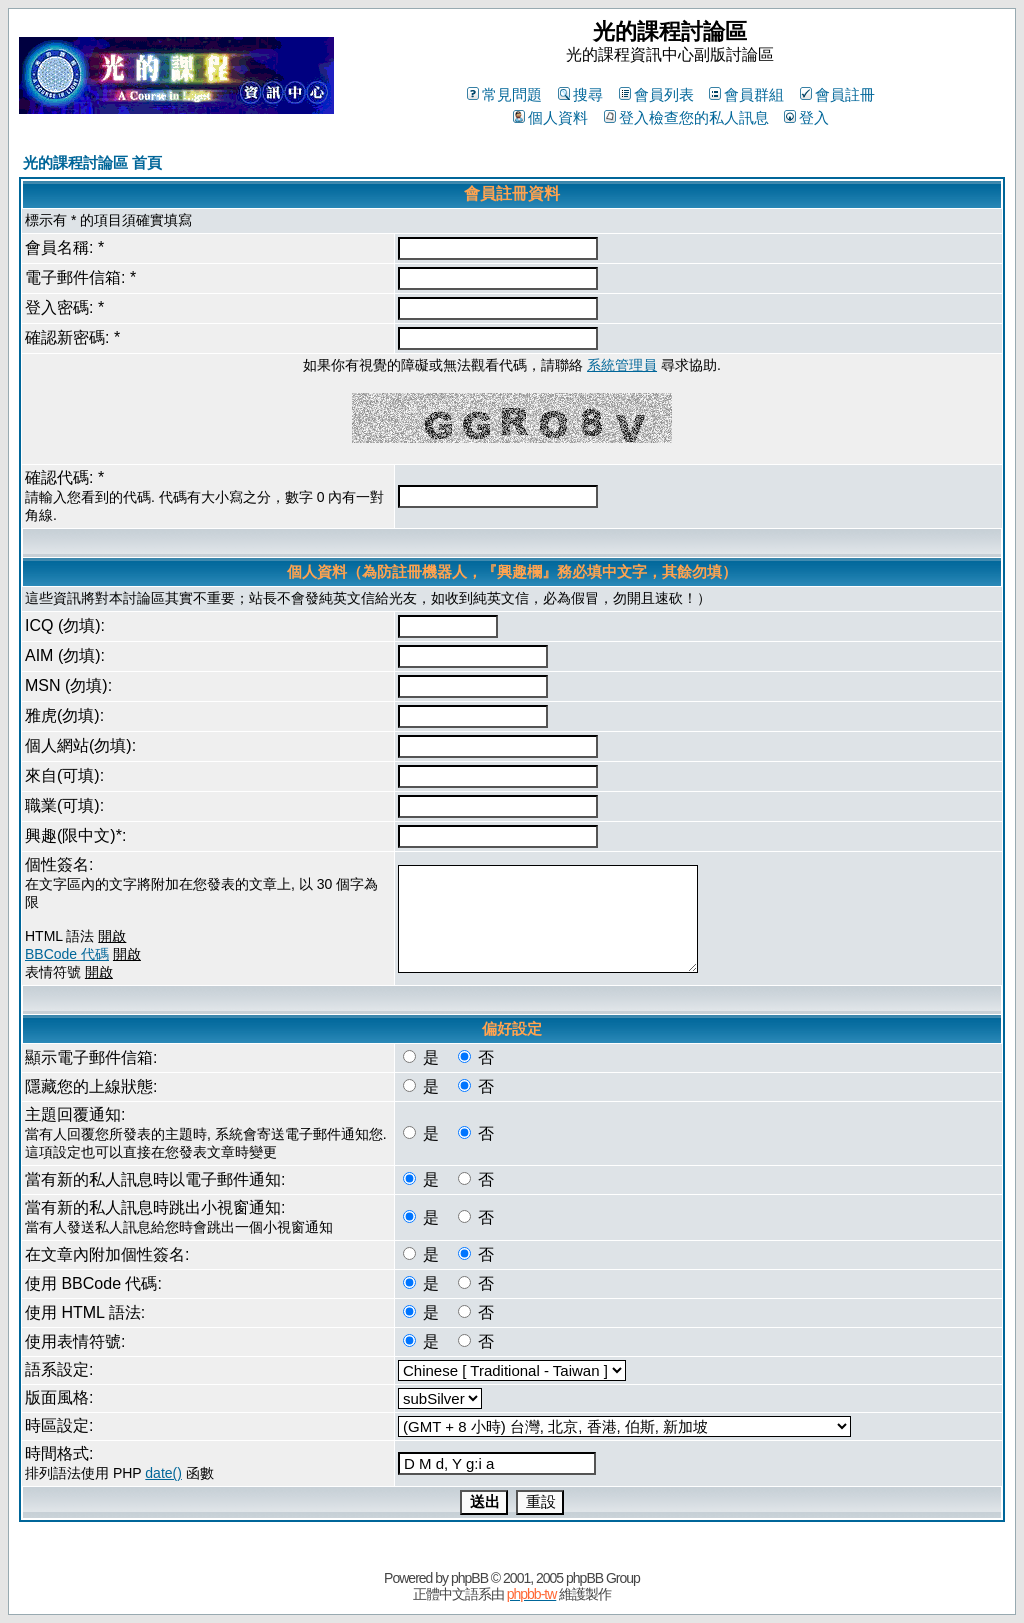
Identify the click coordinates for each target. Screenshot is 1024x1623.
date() (163, 1473)
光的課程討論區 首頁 (92, 162)
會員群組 (746, 94)
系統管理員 (622, 365)
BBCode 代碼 (67, 954)
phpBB (469, 1578)
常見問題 (504, 94)
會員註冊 (837, 94)
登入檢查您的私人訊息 (686, 117)
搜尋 (580, 94)
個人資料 (550, 117)
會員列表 (656, 94)
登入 (806, 117)
